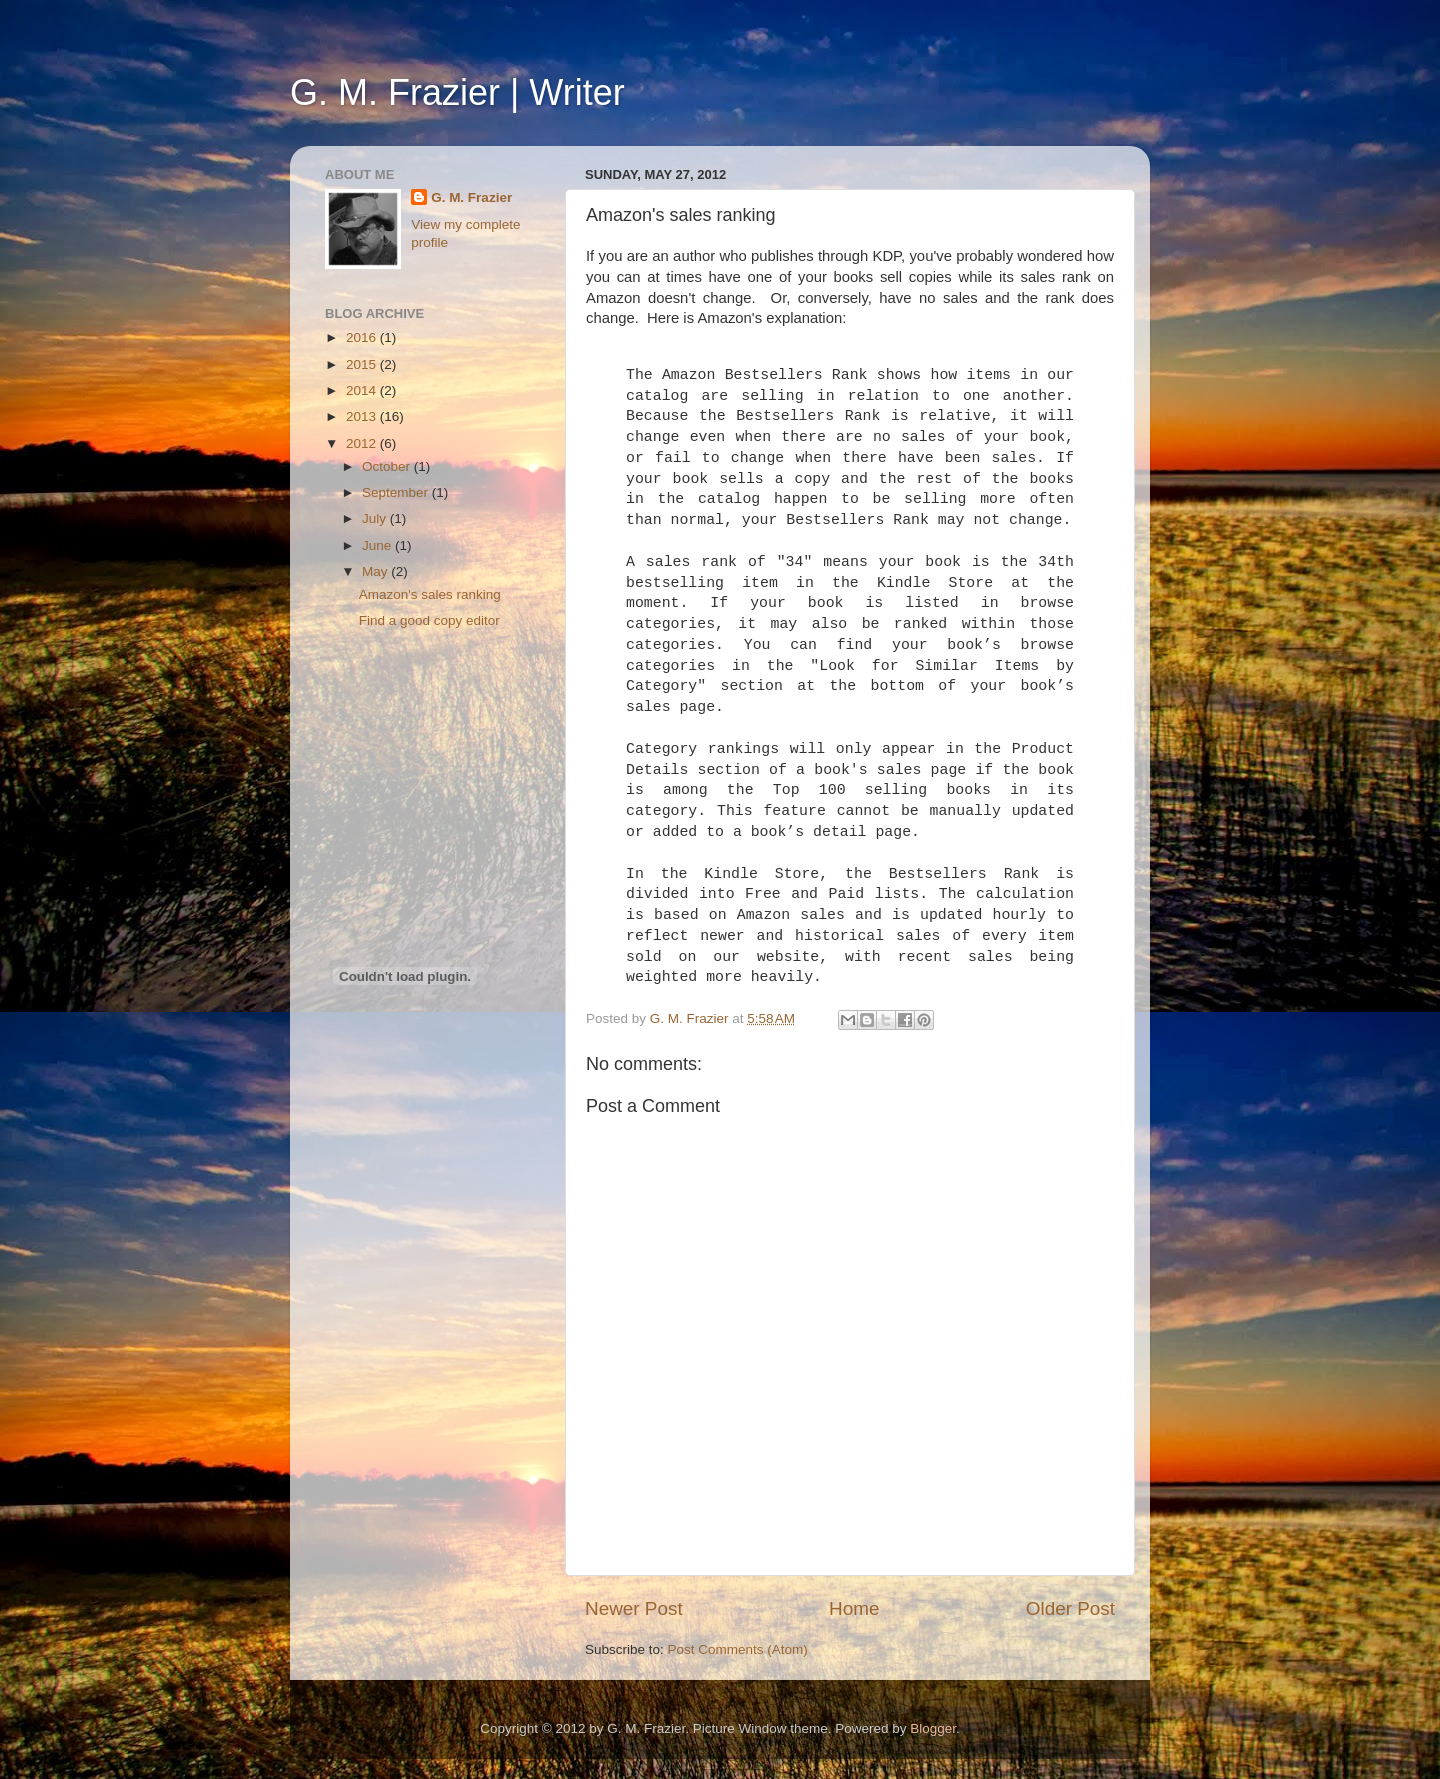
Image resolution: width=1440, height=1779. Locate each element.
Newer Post (634, 1608)
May (376, 571)
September (397, 492)
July (376, 518)
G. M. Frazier (471, 197)
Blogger (933, 1728)
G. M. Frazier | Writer (457, 92)
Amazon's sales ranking (430, 594)
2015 (363, 364)
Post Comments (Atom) (738, 1649)
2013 (363, 416)
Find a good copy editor (429, 620)
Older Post (1070, 1608)
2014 (363, 390)
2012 (363, 443)
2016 (363, 337)
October (388, 466)
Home (854, 1608)
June (378, 545)
